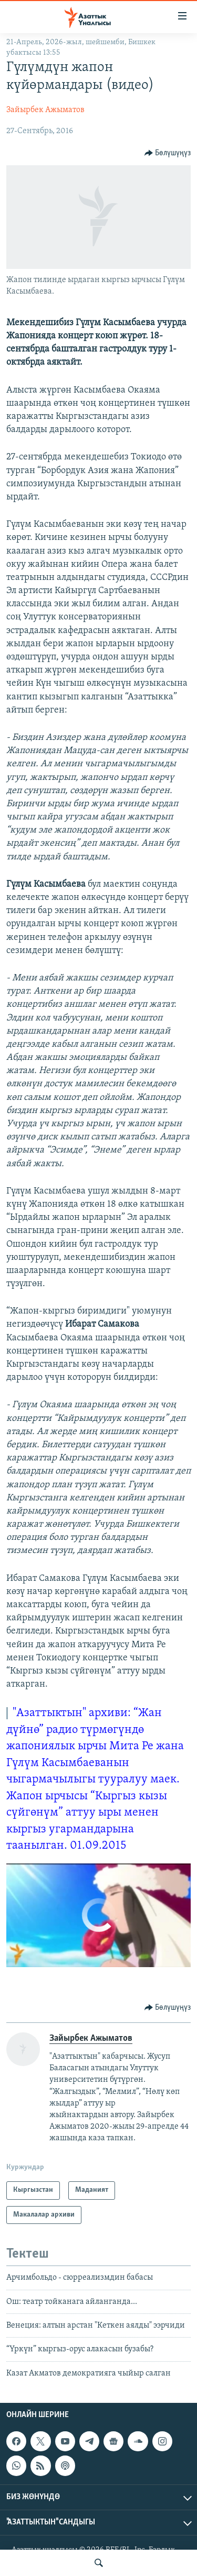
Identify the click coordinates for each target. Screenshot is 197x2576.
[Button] (167, 153)
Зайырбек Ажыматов (45, 110)
